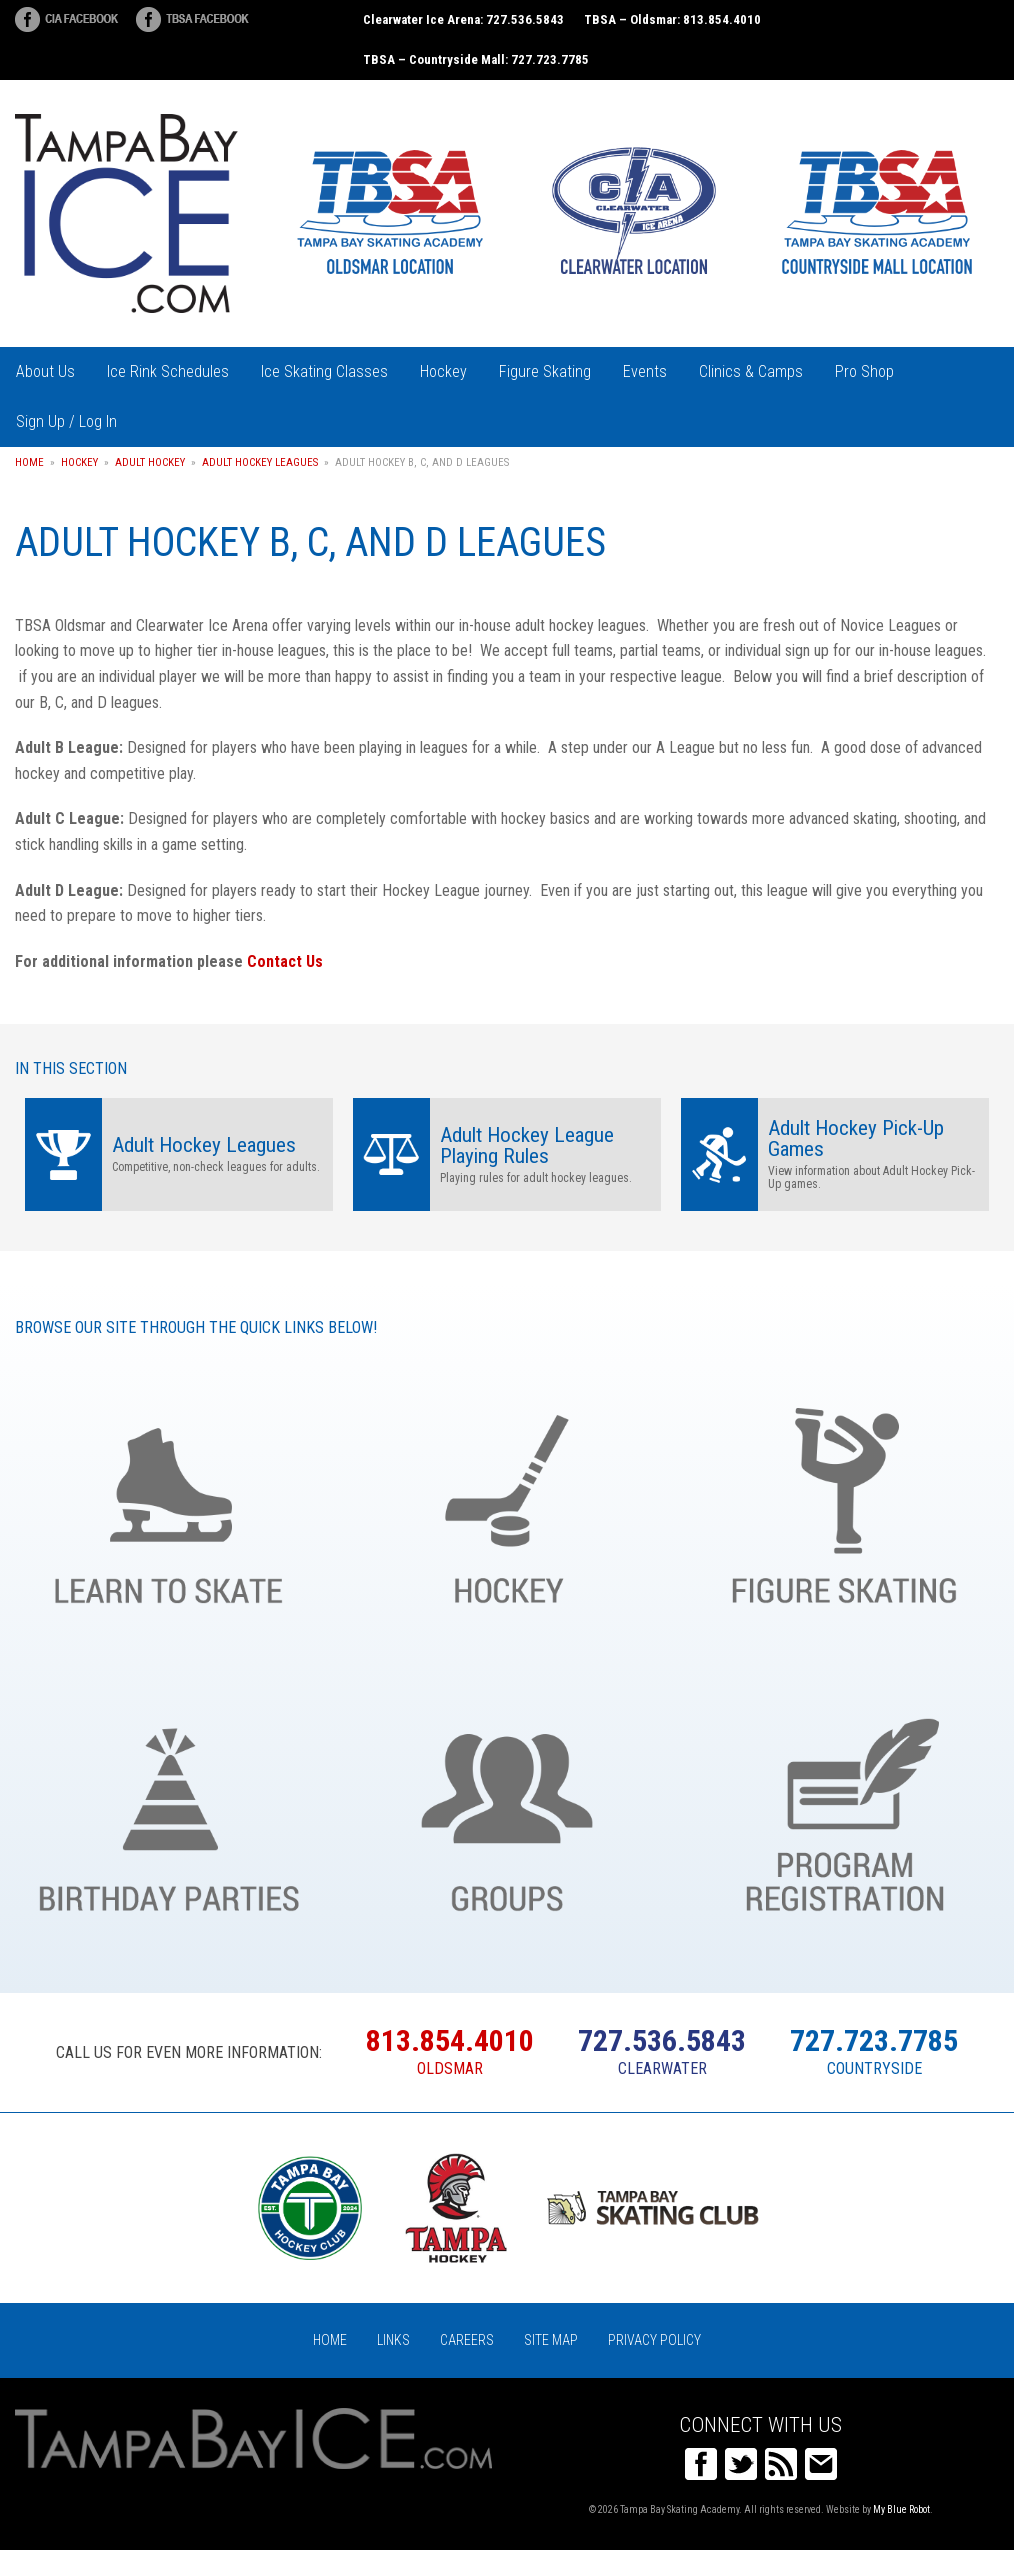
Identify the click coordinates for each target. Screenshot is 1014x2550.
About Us (45, 371)
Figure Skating (545, 371)
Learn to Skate (169, 1501)
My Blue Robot (901, 2509)
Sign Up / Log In (66, 421)
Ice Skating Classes (324, 371)
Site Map (551, 2340)
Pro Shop (864, 371)
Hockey (443, 371)
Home (29, 462)
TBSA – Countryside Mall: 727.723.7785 (476, 59)
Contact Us (285, 961)
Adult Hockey (150, 462)
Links (393, 2340)
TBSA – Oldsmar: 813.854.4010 (672, 19)
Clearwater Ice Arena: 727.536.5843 (463, 19)
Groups (507, 1809)
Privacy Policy (654, 2340)
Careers (467, 2340)
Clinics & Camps (751, 371)
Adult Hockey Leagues (260, 462)
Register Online (845, 1809)
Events (645, 371)
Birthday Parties (169, 1809)
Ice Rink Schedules (168, 371)
